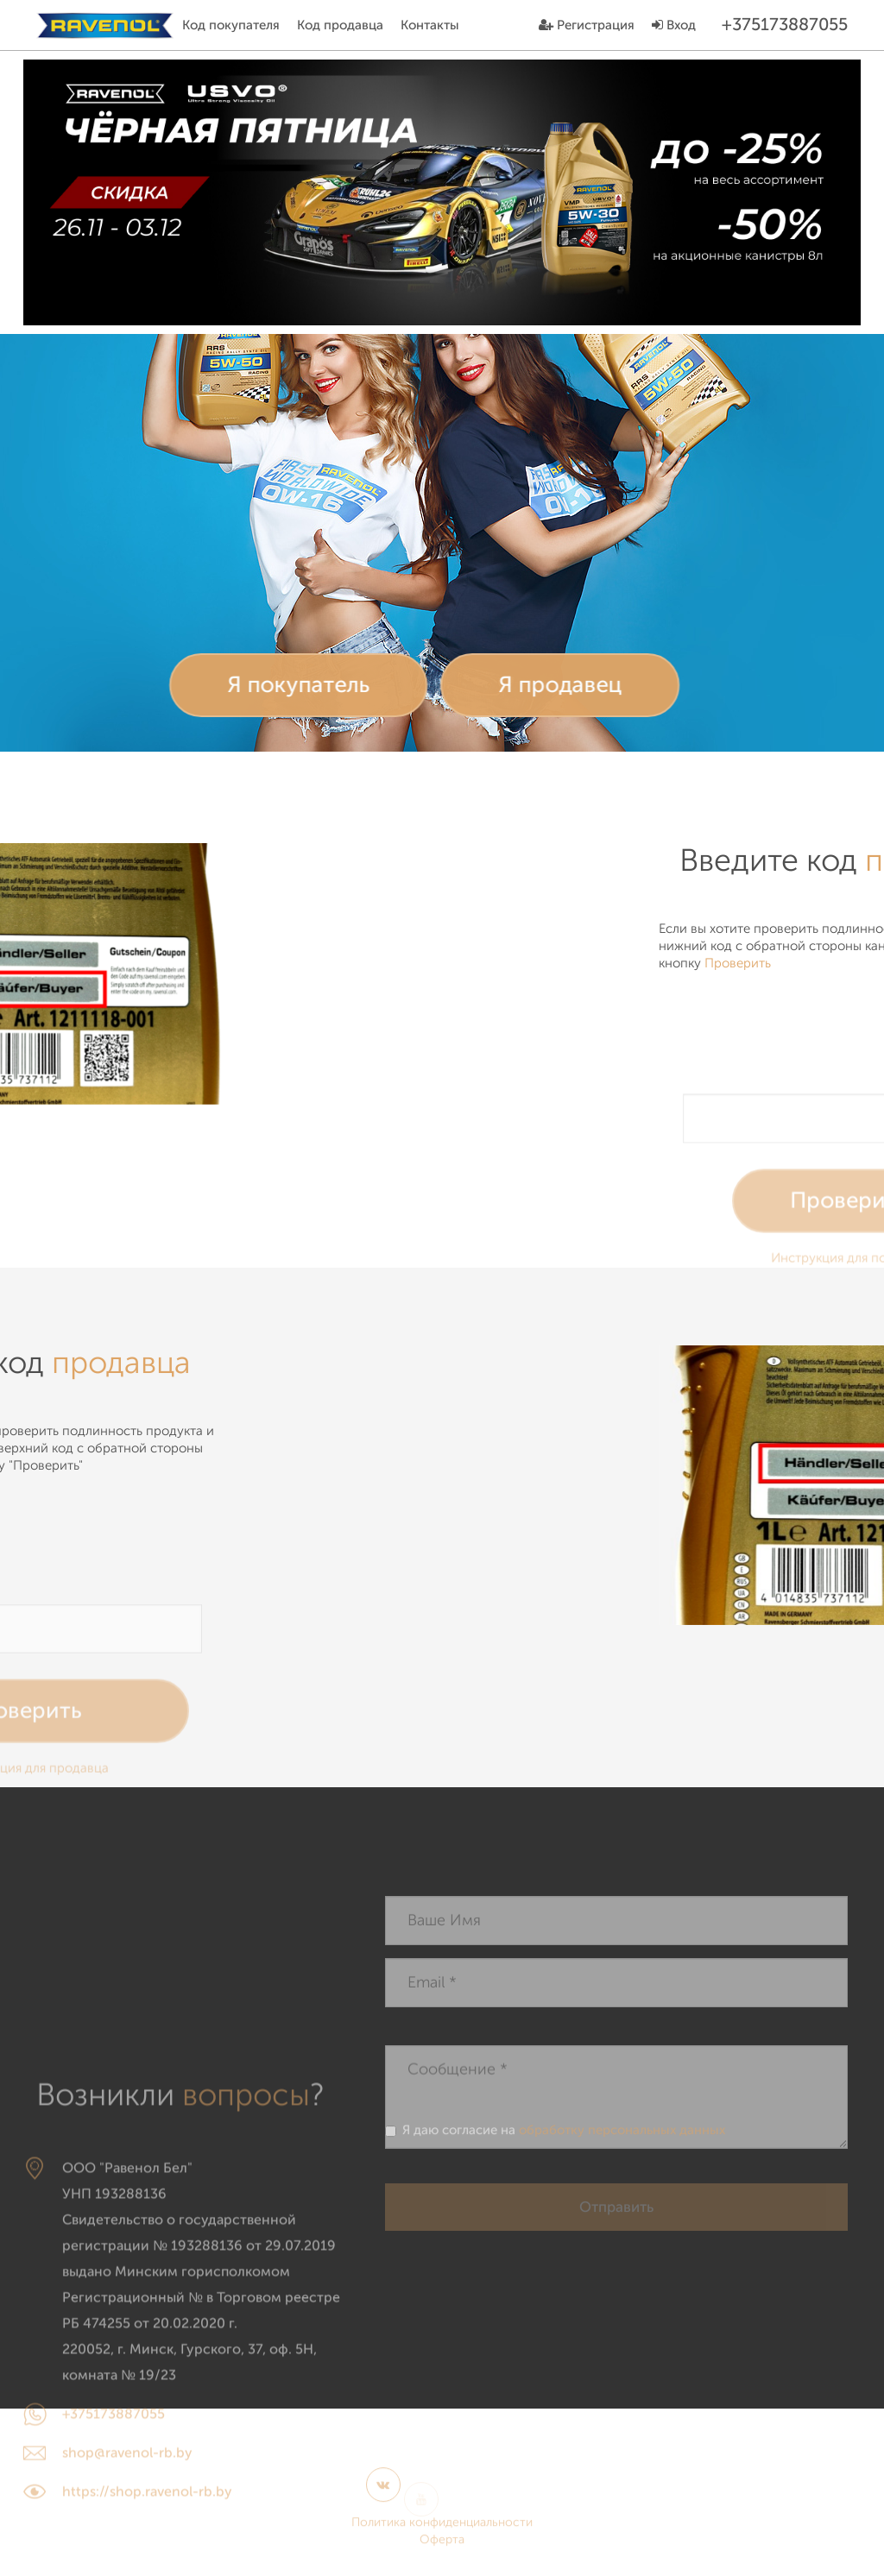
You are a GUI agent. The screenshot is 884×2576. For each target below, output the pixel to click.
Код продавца (340, 25)
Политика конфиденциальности (442, 2530)
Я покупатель (274, 684)
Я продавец (535, 684)
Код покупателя (231, 25)
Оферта (442, 2547)
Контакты (430, 25)
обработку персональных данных (622, 2134)
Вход (674, 25)
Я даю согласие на (555, 2134)
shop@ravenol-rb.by (127, 2565)
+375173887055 (113, 2527)
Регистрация (587, 25)
